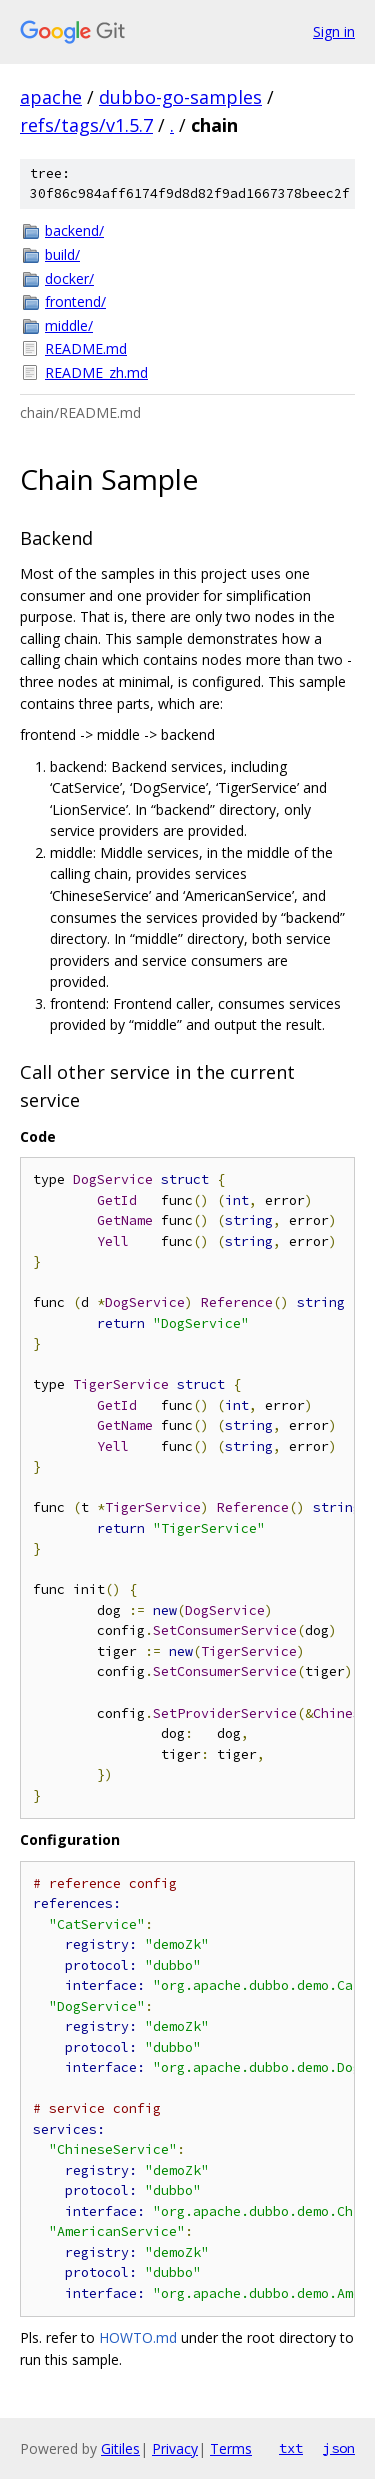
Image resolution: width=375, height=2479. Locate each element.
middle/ (69, 325)
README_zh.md (96, 372)
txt (291, 2448)
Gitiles (120, 2448)
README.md (86, 348)
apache (51, 97)
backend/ (74, 230)
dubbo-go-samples (180, 97)
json (339, 2448)
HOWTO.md (138, 2337)
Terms (231, 2448)
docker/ (69, 278)
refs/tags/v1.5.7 (86, 125)
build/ (62, 254)
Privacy (175, 2448)
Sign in (334, 31)
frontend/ (75, 301)
